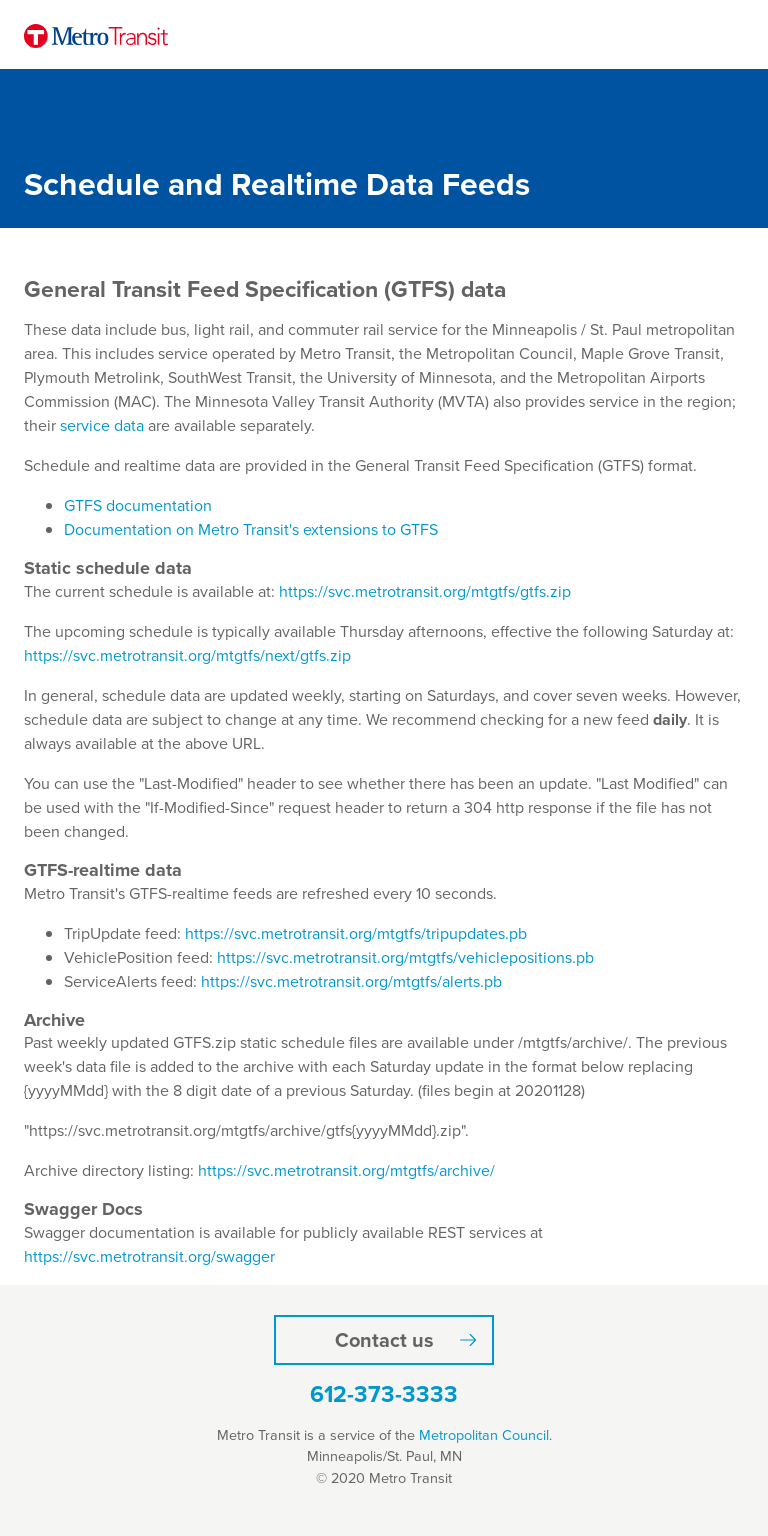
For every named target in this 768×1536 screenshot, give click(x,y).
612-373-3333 (384, 1394)
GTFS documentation (138, 505)
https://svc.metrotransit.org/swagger (149, 1256)
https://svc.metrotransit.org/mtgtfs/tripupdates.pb (356, 933)
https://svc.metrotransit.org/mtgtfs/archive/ (346, 1170)
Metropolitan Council (484, 1435)
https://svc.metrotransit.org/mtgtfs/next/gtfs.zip (187, 655)
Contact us (384, 1340)
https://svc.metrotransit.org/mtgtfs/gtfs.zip (425, 591)
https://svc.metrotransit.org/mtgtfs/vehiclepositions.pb (405, 957)
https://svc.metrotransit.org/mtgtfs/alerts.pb (351, 981)
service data (102, 425)
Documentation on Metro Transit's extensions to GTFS (251, 529)
